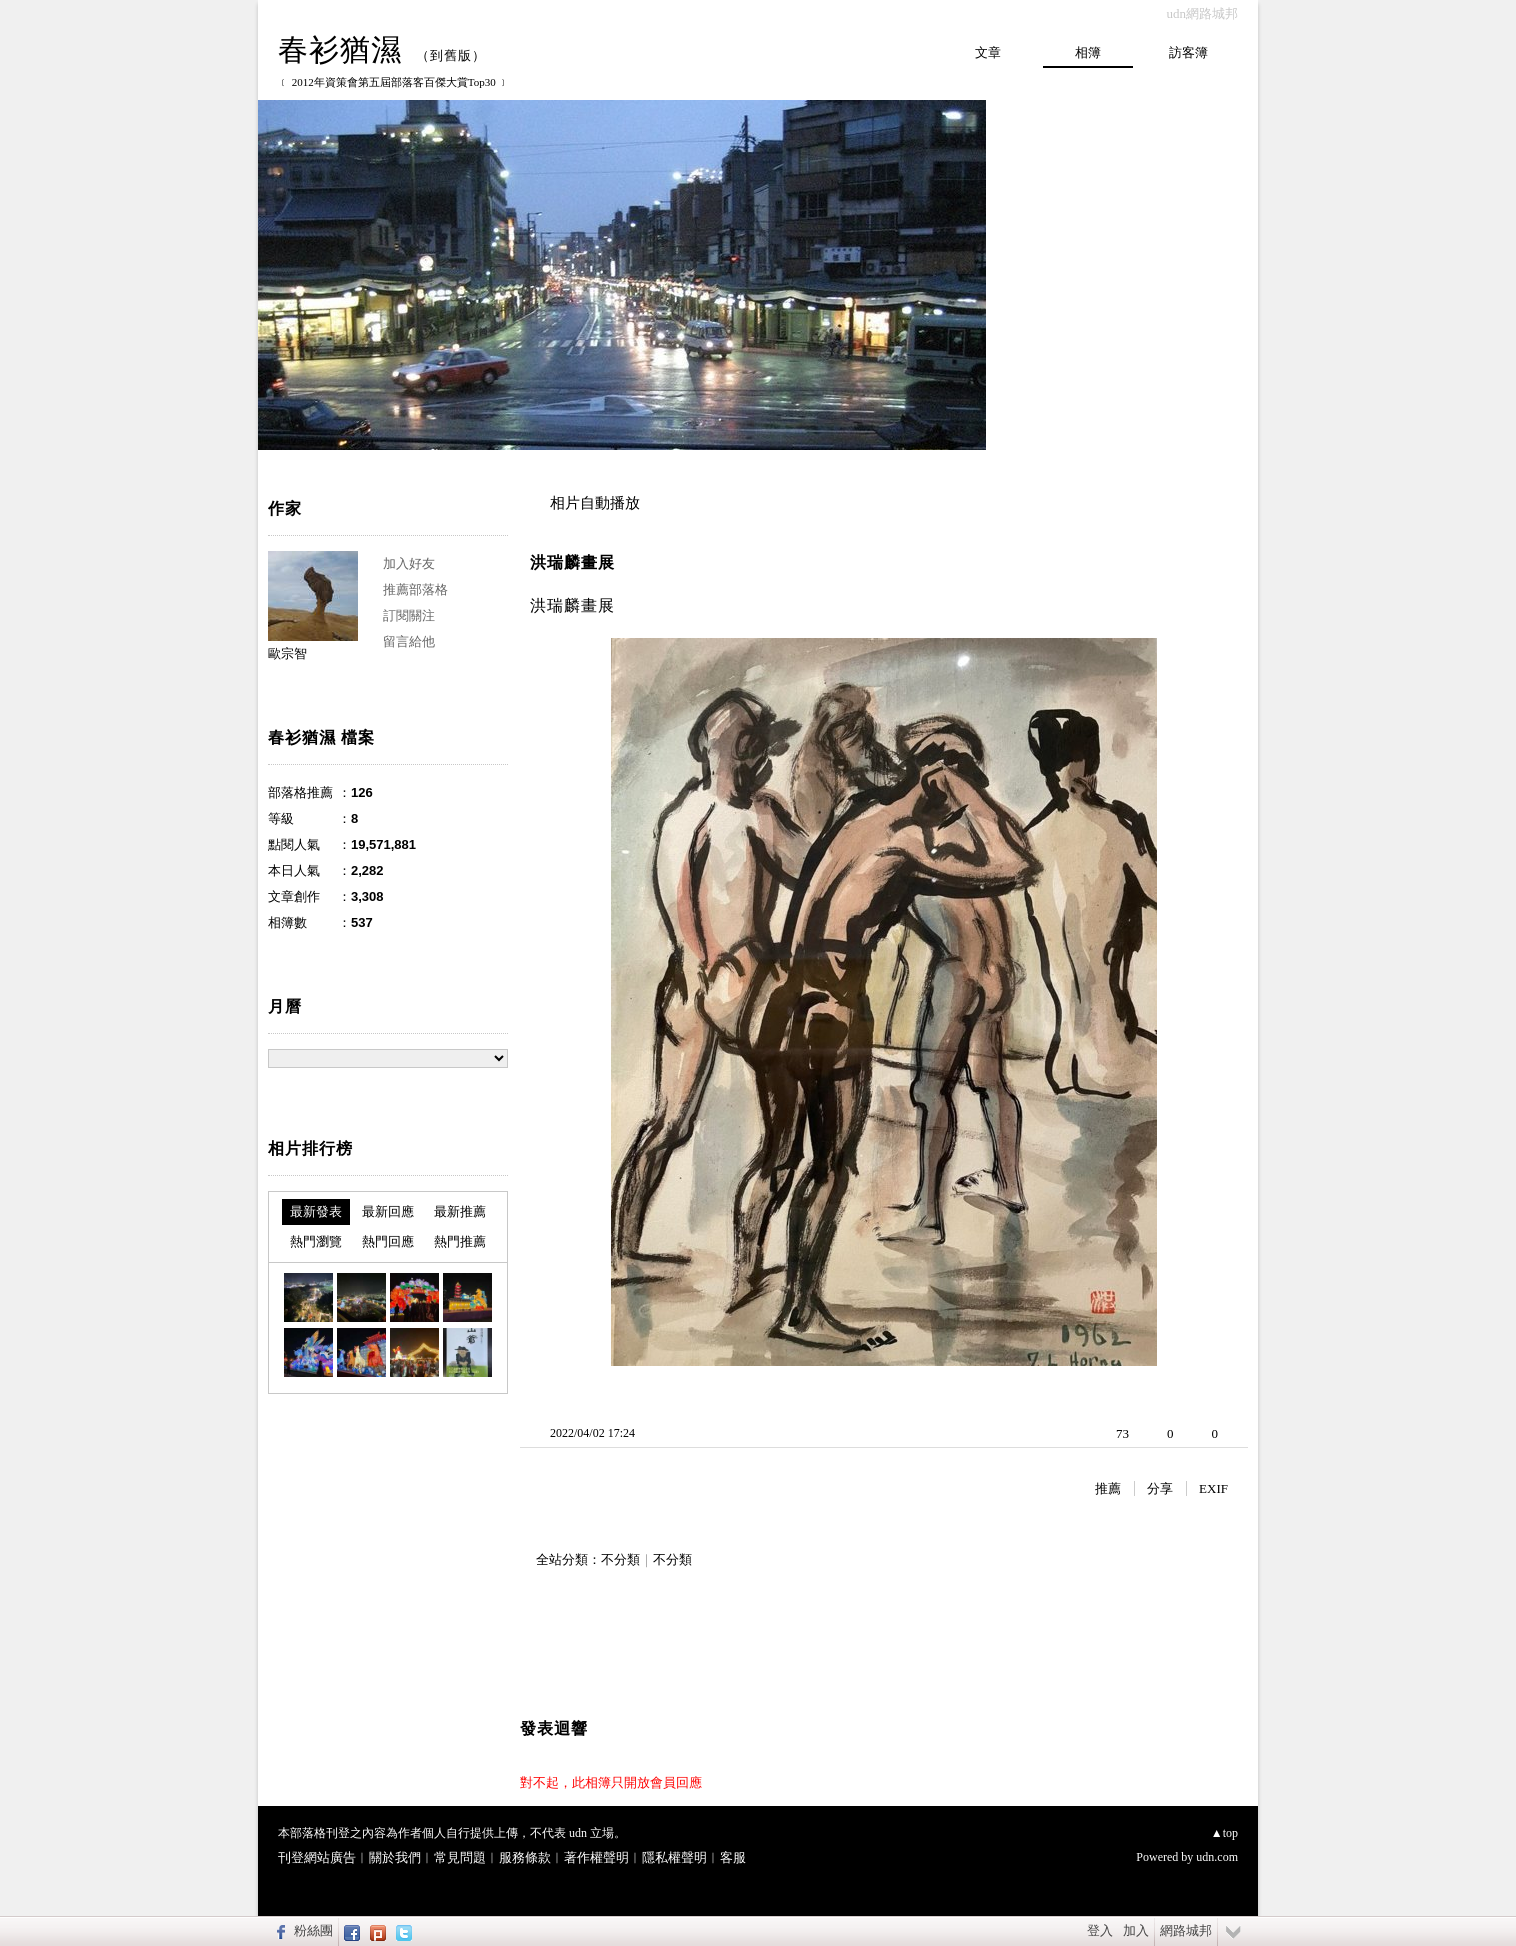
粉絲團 (313, 1930)
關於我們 (395, 1857)
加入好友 (409, 563)
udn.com (1217, 1857)
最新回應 (388, 1211)
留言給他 (409, 641)
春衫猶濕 (340, 49)
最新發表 (316, 1211)
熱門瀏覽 (316, 1241)
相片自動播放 (595, 503)
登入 (1100, 1930)
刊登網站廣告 (317, 1857)
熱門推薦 (460, 1241)
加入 (1136, 1930)
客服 (733, 1857)
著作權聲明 (596, 1857)
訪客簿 (1188, 52)
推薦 (1108, 1488)
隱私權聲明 (674, 1857)
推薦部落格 (415, 589)
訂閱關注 (409, 615)
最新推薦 (460, 1211)
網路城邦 (1186, 1930)
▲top (1224, 1833)
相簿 (1088, 52)
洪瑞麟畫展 (572, 562)
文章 (988, 52)
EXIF (1213, 1488)
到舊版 (451, 55)
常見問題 (460, 1857)
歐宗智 (287, 653)
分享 (1160, 1488)
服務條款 (525, 1857)
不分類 (620, 1559)
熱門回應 (388, 1241)
